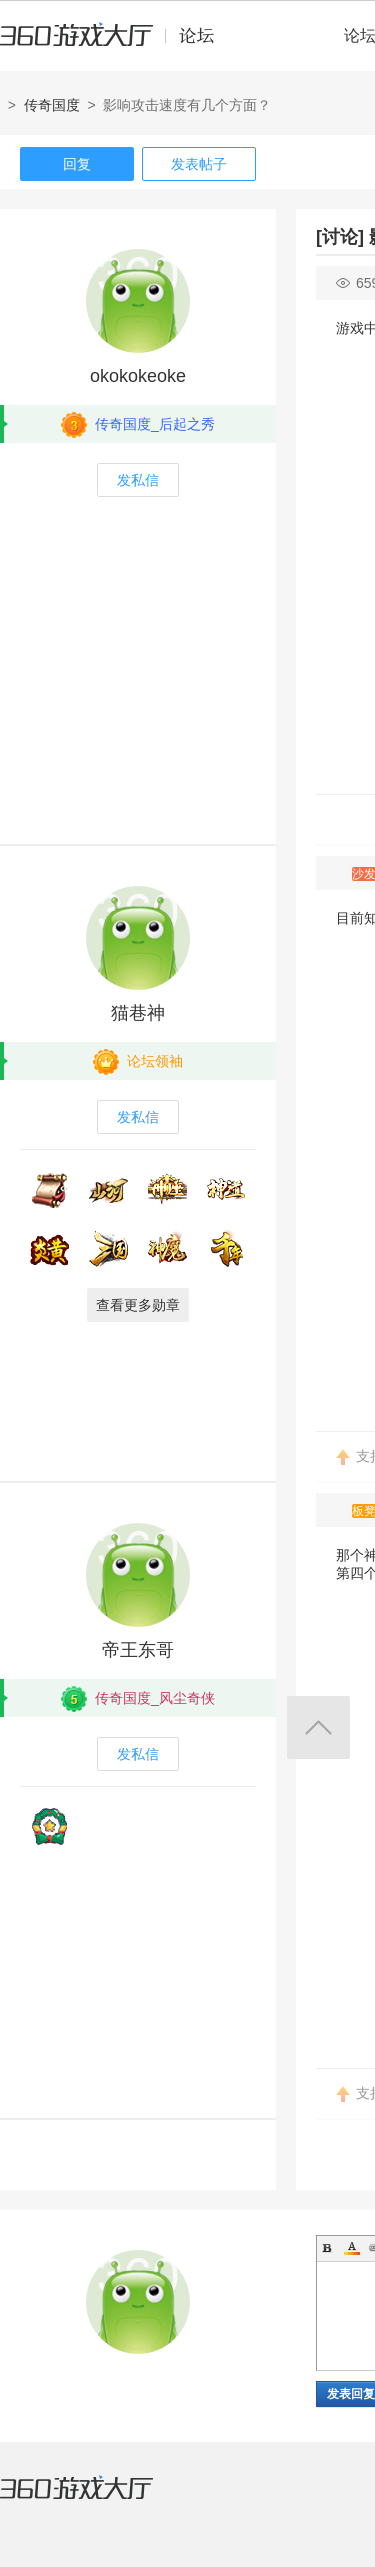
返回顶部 (318, 1727)
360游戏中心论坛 (115, 44)
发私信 (138, 480)
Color (352, 2248)
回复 (77, 164)
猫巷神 (138, 1013)
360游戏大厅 (97, 2500)
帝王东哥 (138, 1650)
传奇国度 (52, 105)
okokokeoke (138, 376)
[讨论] (340, 237)
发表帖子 (199, 164)
